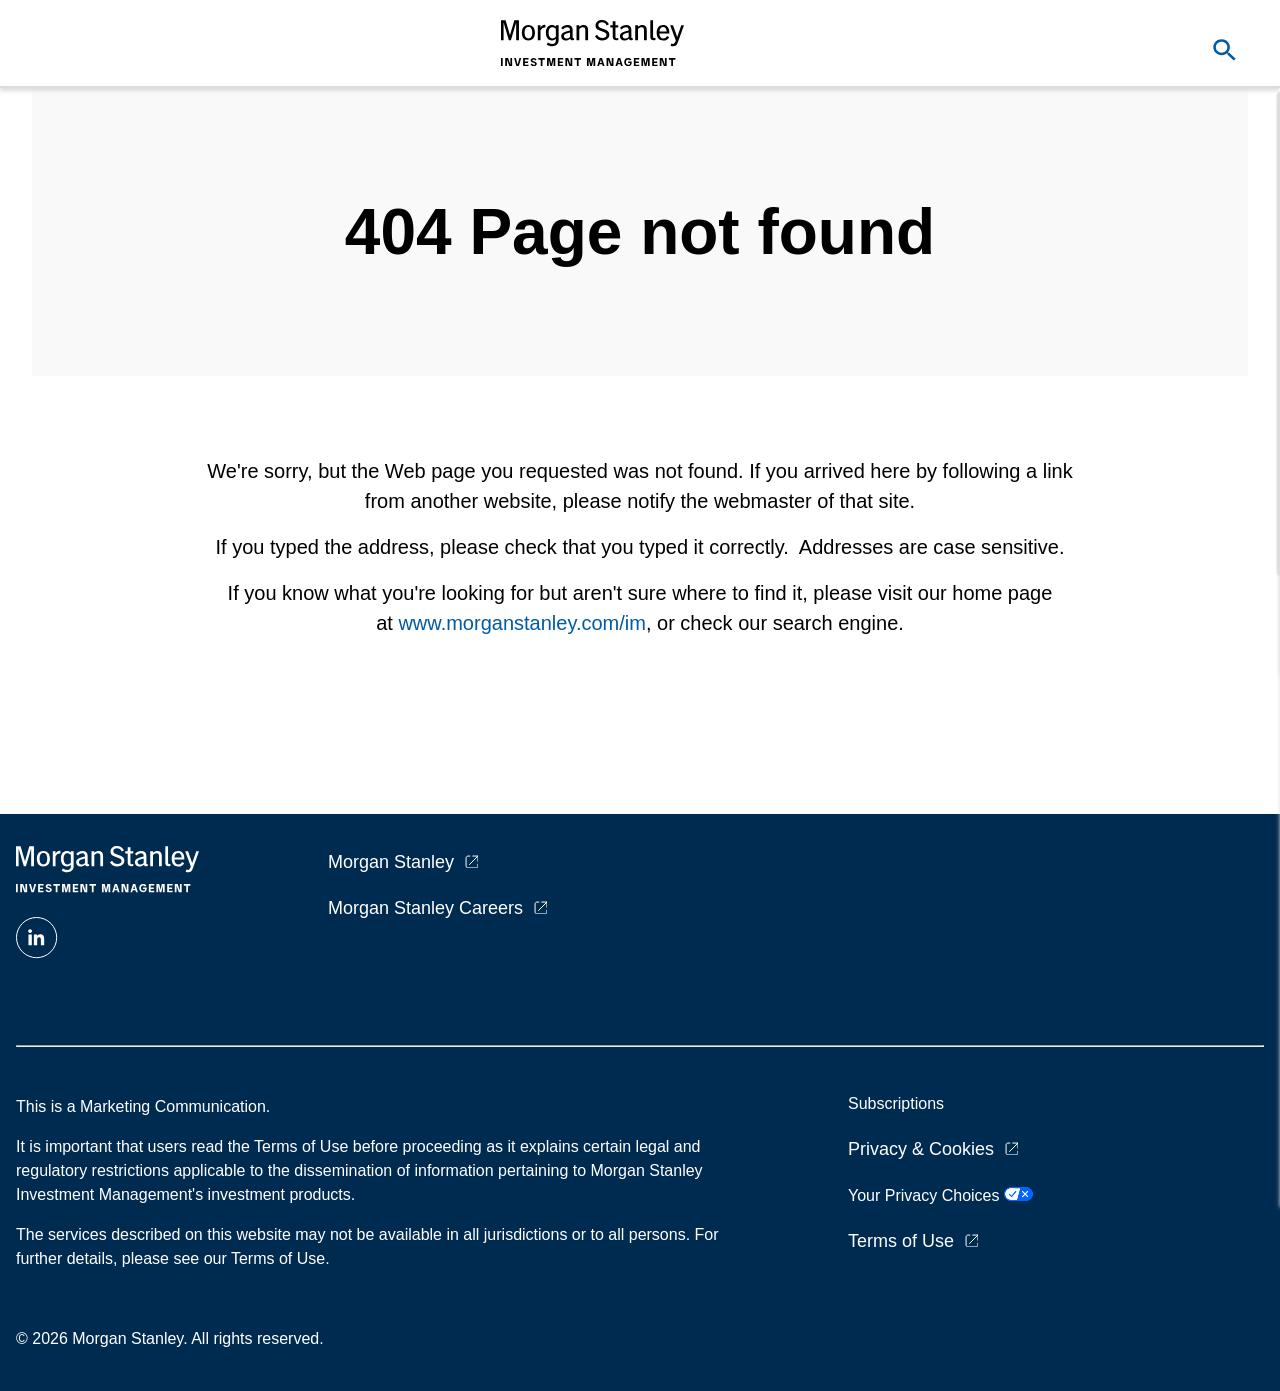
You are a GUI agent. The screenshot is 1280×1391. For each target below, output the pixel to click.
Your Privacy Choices (940, 1195)
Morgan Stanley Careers (425, 908)
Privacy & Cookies (921, 1149)
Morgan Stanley (391, 862)
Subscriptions (896, 1103)
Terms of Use (901, 1241)
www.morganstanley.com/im (521, 623)
